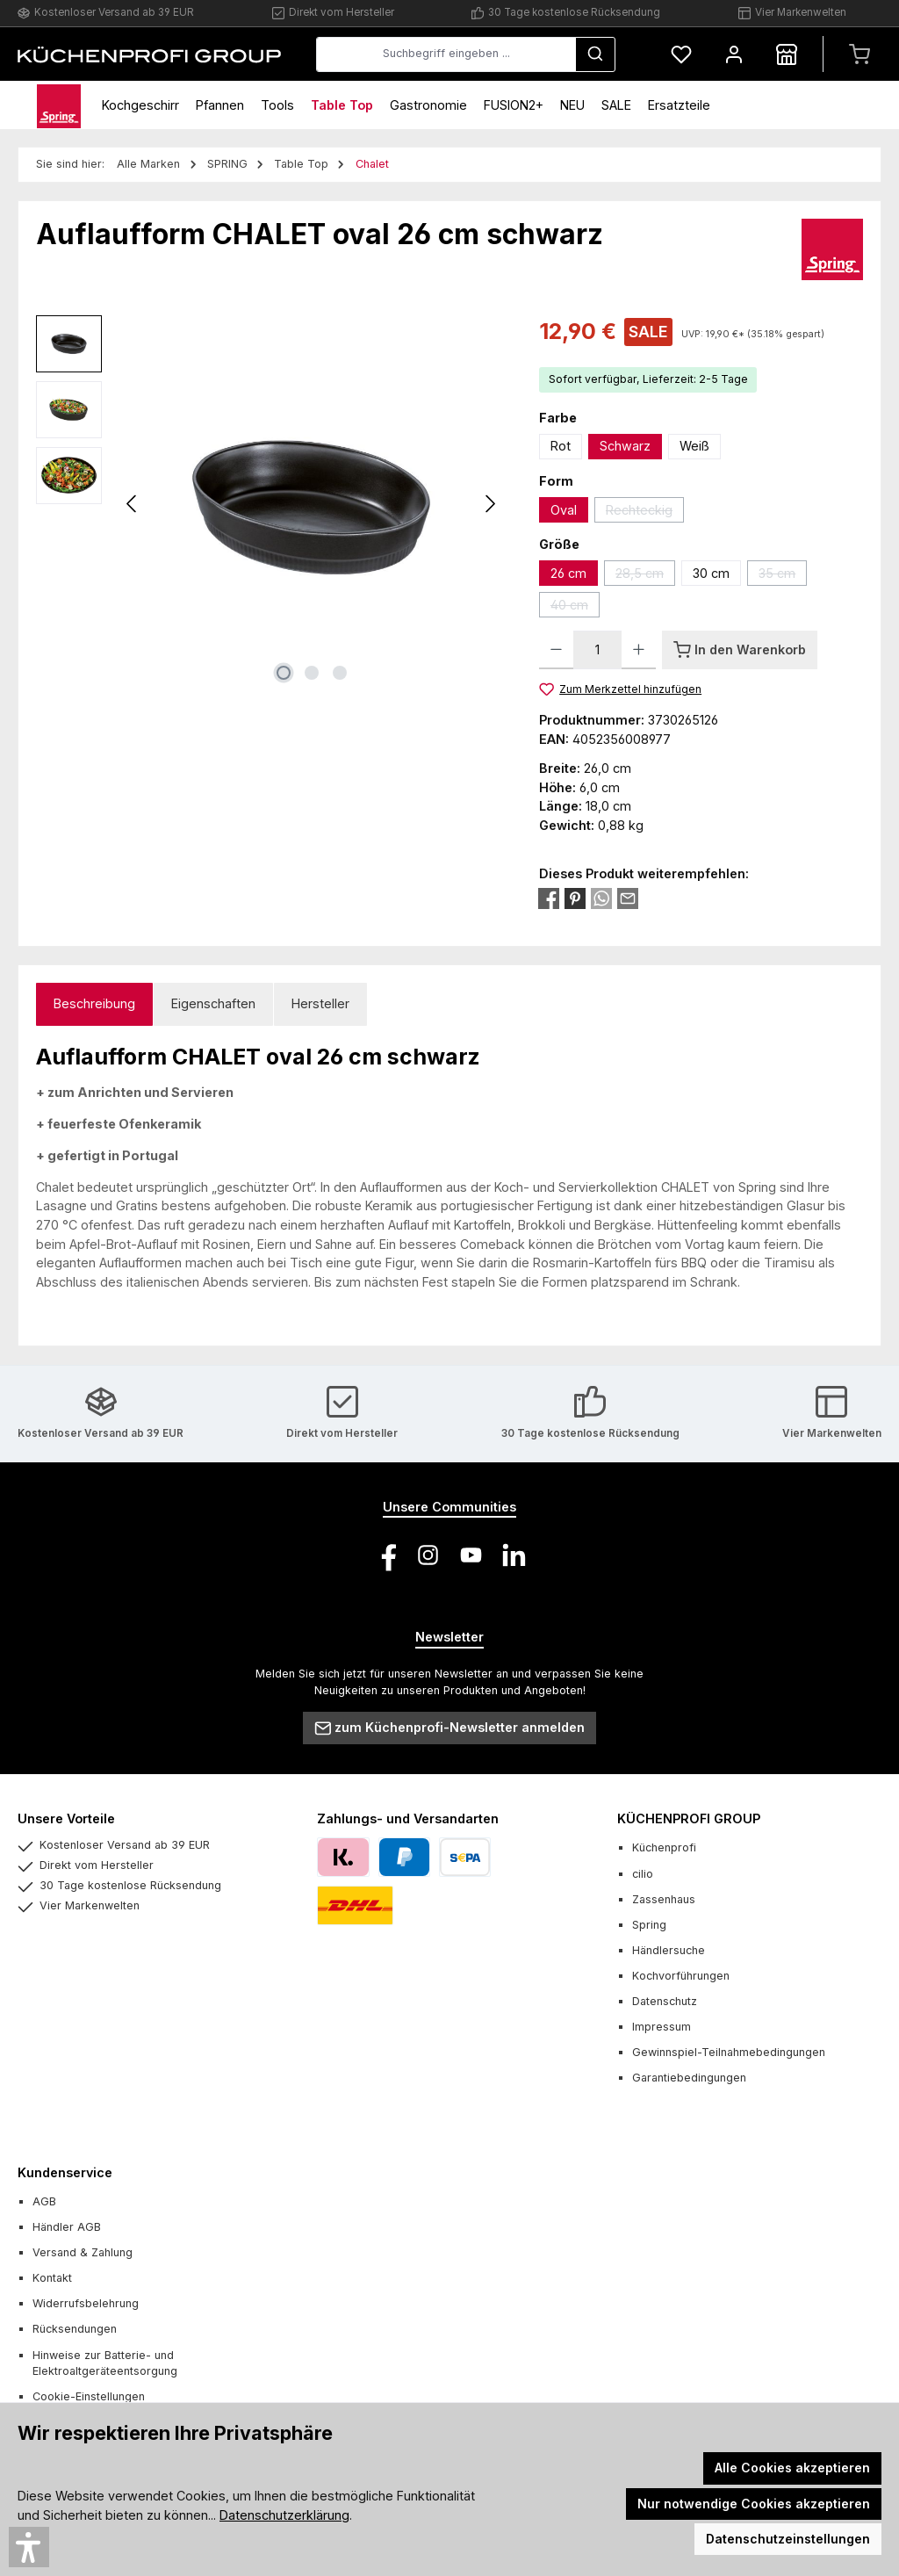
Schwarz (625, 445)
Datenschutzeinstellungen (788, 2538)
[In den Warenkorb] (739, 650)
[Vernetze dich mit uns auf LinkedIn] (514, 1555)
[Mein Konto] (734, 54)
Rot (560, 445)
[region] (269, 504)
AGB (44, 2201)
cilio (642, 1873)
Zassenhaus (663, 1899)
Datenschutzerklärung (284, 2514)
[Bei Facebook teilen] (549, 897)
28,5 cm (645, 576)
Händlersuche (668, 1950)
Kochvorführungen (681, 1975)
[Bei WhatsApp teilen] (601, 897)
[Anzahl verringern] (556, 650)
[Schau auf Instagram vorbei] (428, 1555)
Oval (563, 509)
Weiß (694, 445)
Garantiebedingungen (689, 2077)
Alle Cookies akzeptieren (792, 2467)
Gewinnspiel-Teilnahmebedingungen (728, 2052)
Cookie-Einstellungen (88, 2396)
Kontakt (52, 2277)
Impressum (661, 2026)
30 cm (711, 573)
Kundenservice (65, 2172)
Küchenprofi (664, 1847)
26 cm (568, 573)
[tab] (94, 1004)
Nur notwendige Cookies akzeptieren (753, 2503)
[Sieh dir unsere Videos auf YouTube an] (471, 1555)
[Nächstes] (490, 503)
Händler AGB (66, 2226)
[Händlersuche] (787, 54)
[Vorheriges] (132, 503)
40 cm (575, 607)
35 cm (783, 576)
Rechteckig (645, 512)
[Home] (59, 105)
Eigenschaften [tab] (213, 1003)
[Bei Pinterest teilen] (575, 897)
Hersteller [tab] (320, 1003)
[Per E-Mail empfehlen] (628, 897)
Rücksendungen (74, 2328)
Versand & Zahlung (82, 2252)
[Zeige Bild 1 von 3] (284, 673)
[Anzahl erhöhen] (639, 650)
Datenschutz (664, 2001)
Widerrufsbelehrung (85, 2303)
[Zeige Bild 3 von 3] (340, 673)
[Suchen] (595, 54)
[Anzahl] (597, 650)
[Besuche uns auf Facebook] (385, 1555)
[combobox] (446, 54)
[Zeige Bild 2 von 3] (312, 673)
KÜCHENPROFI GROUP (688, 1818)
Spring (649, 1924)
